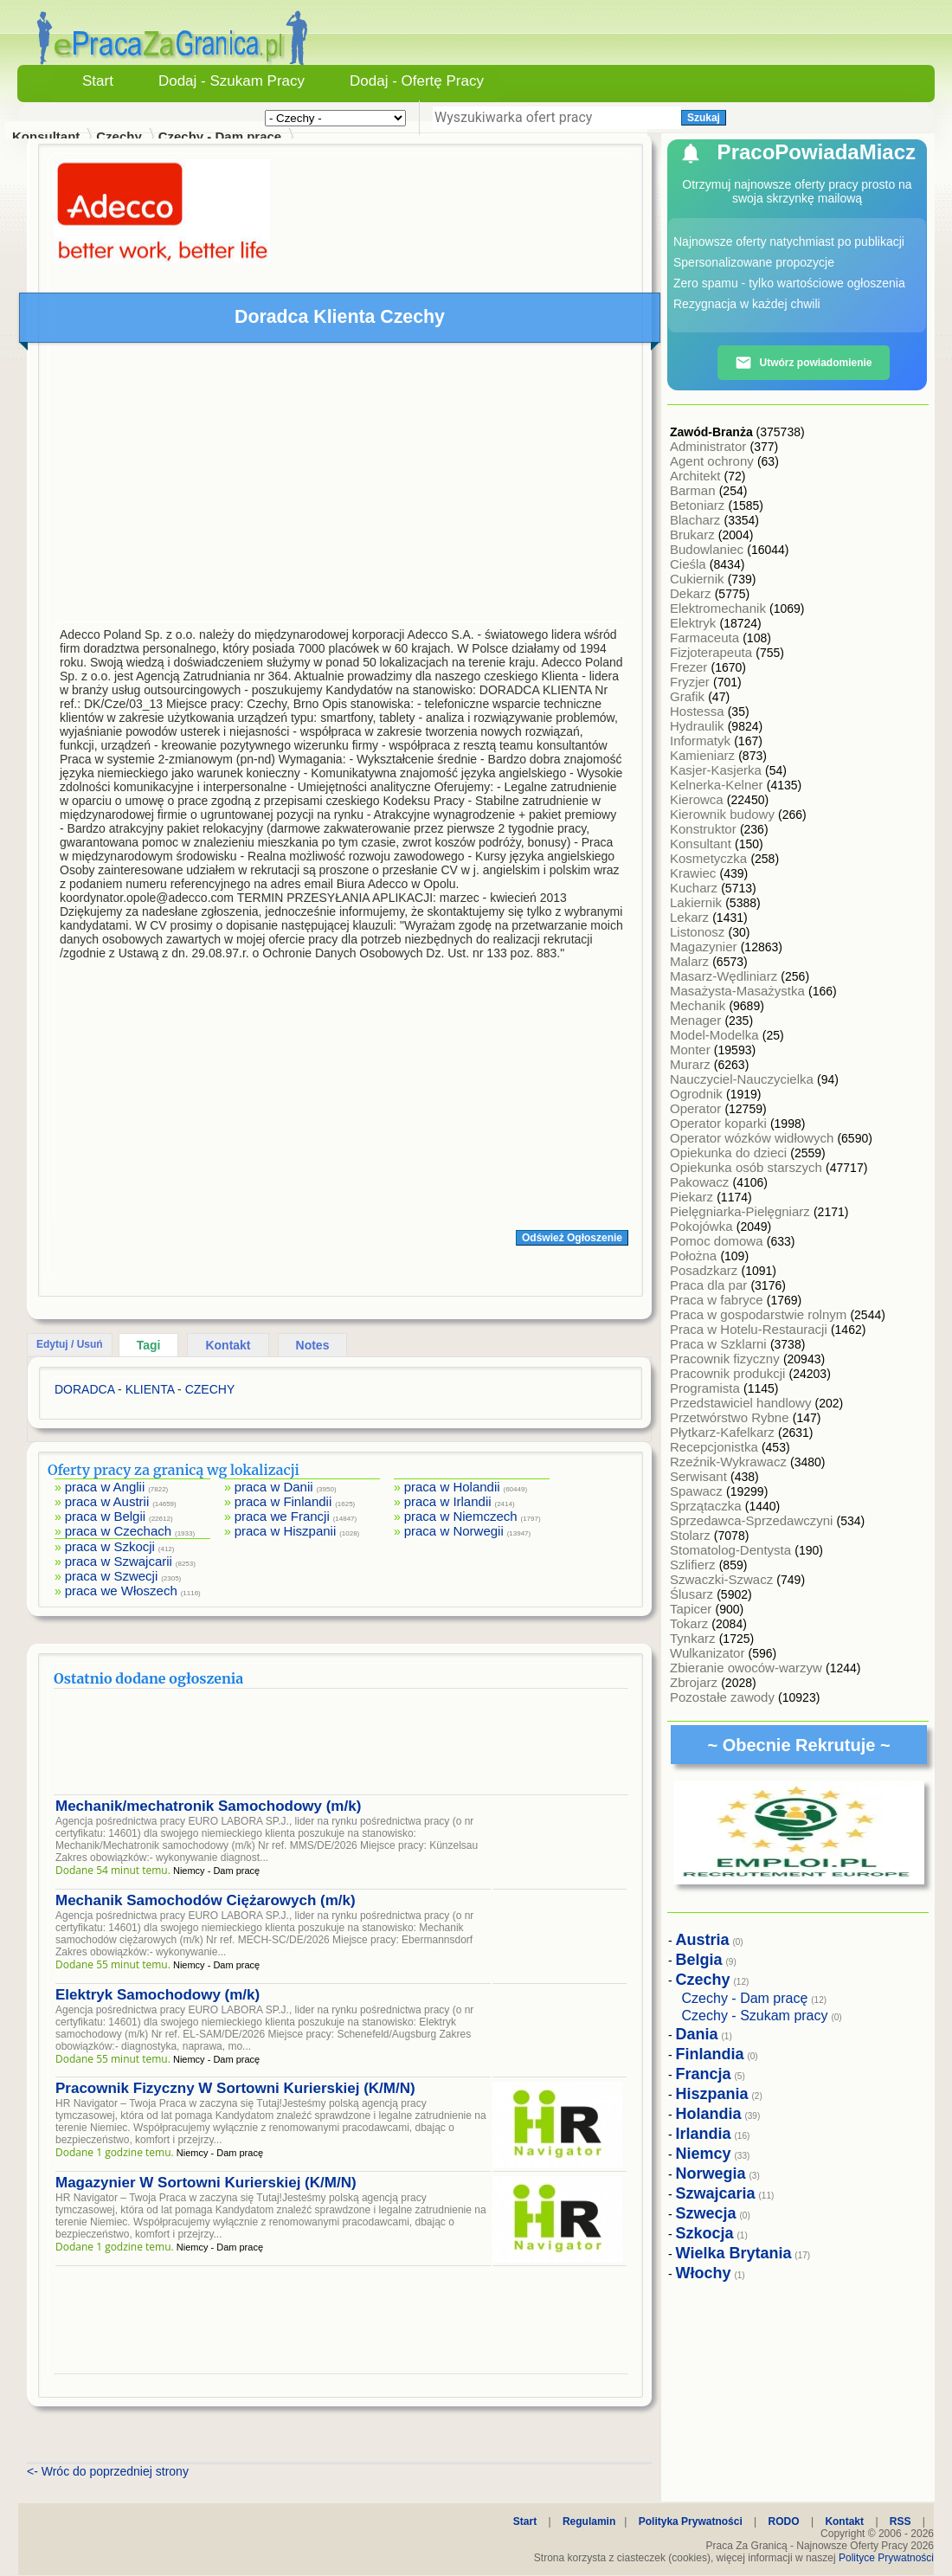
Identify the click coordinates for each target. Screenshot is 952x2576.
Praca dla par (710, 1285)
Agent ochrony (713, 461)
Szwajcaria (716, 2193)
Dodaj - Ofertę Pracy (417, 81)
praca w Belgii (105, 1516)
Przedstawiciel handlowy (742, 1402)
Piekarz (693, 1196)
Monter (692, 1049)
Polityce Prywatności (886, 2558)
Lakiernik (697, 902)
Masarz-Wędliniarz (725, 976)
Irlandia (703, 2133)
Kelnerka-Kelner (718, 784)
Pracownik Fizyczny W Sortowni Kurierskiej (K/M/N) (235, 2088)
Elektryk (695, 622)
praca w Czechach (118, 1530)
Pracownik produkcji (729, 1373)
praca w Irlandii (448, 1501)
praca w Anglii (105, 1486)
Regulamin (589, 2521)
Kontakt (227, 1345)
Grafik (689, 696)
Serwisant (700, 1476)
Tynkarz (694, 1638)
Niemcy (703, 2153)
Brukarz (694, 534)
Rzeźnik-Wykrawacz (730, 1461)
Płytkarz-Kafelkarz (724, 1432)
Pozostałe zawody (724, 1697)
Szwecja (706, 2213)
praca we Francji (282, 1516)
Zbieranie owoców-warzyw (748, 1667)
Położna (695, 1255)
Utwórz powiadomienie (803, 362)
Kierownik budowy (724, 814)
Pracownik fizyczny (726, 1358)
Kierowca (698, 799)
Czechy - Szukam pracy (755, 2015)
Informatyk (702, 740)
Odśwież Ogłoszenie (572, 1238)
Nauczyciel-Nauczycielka (743, 1079)
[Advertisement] (341, 486)
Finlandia (710, 2054)
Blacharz (697, 519)
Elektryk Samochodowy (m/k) (157, 1995)
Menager (697, 1020)
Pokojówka (703, 1226)
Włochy (703, 2273)
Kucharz (695, 887)
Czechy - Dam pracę (220, 136)
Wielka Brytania (734, 2253)
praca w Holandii (452, 1486)
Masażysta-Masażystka (739, 990)
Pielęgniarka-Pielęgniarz (742, 1211)
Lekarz (691, 917)
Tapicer (693, 1608)
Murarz (692, 1064)
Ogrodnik (698, 1093)
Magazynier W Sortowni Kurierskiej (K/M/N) (206, 2182)
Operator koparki (720, 1123)
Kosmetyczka (710, 858)
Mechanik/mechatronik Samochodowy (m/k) (208, 1806)
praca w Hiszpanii (286, 1530)
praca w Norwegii (454, 1530)
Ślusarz (693, 1594)
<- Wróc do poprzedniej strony (108, 2471)
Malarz (691, 961)
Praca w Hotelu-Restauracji (750, 1329)
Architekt (697, 475)
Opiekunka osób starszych (748, 1167)
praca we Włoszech (121, 1590)
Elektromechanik (719, 608)
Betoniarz (699, 505)
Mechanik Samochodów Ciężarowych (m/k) (205, 1900)
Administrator (710, 446)
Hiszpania (712, 2094)
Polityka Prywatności (691, 2521)
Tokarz (690, 1623)
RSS (900, 2521)
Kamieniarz (704, 755)
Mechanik (699, 1005)
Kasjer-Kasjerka (717, 770)
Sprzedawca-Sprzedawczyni (753, 1520)
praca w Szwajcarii (118, 1561)
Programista (706, 1388)
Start (97, 81)
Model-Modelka (716, 1034)
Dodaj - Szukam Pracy (231, 81)
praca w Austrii (107, 1501)
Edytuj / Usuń (69, 1344)
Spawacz (698, 1491)
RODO (784, 2521)
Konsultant (702, 843)
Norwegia (711, 2173)
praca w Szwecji (111, 1575)
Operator (697, 1108)
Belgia (699, 1959)
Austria (703, 1939)
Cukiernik (699, 578)
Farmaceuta (706, 637)
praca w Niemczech (461, 1516)
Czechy (119, 136)
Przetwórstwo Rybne (731, 1417)
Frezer (690, 667)
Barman (694, 490)
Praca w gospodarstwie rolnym (760, 1314)
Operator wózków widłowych (753, 1137)
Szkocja (705, 2233)
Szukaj (703, 118)
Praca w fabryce (718, 1299)
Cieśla (690, 564)
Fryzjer (691, 681)
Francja (703, 2074)
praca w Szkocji (110, 1546)
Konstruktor (705, 828)
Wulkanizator (709, 1652)
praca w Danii (274, 1486)
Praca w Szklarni (720, 1343)
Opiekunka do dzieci (730, 1152)
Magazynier (705, 946)
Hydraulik (699, 725)
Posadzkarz (706, 1270)
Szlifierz (694, 1564)
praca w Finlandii (283, 1501)
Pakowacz (701, 1182)
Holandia (709, 2113)
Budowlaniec (708, 549)
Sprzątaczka (707, 1505)
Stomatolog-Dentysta (732, 1549)
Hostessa (699, 711)
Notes (313, 1345)
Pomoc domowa (718, 1240)
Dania (697, 2034)
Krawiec (695, 873)
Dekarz (692, 593)
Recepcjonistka (716, 1446)
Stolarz (692, 1535)
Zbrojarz (695, 1682)
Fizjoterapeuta (713, 652)
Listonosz (699, 931)
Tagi (149, 1345)
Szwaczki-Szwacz (723, 1579)
